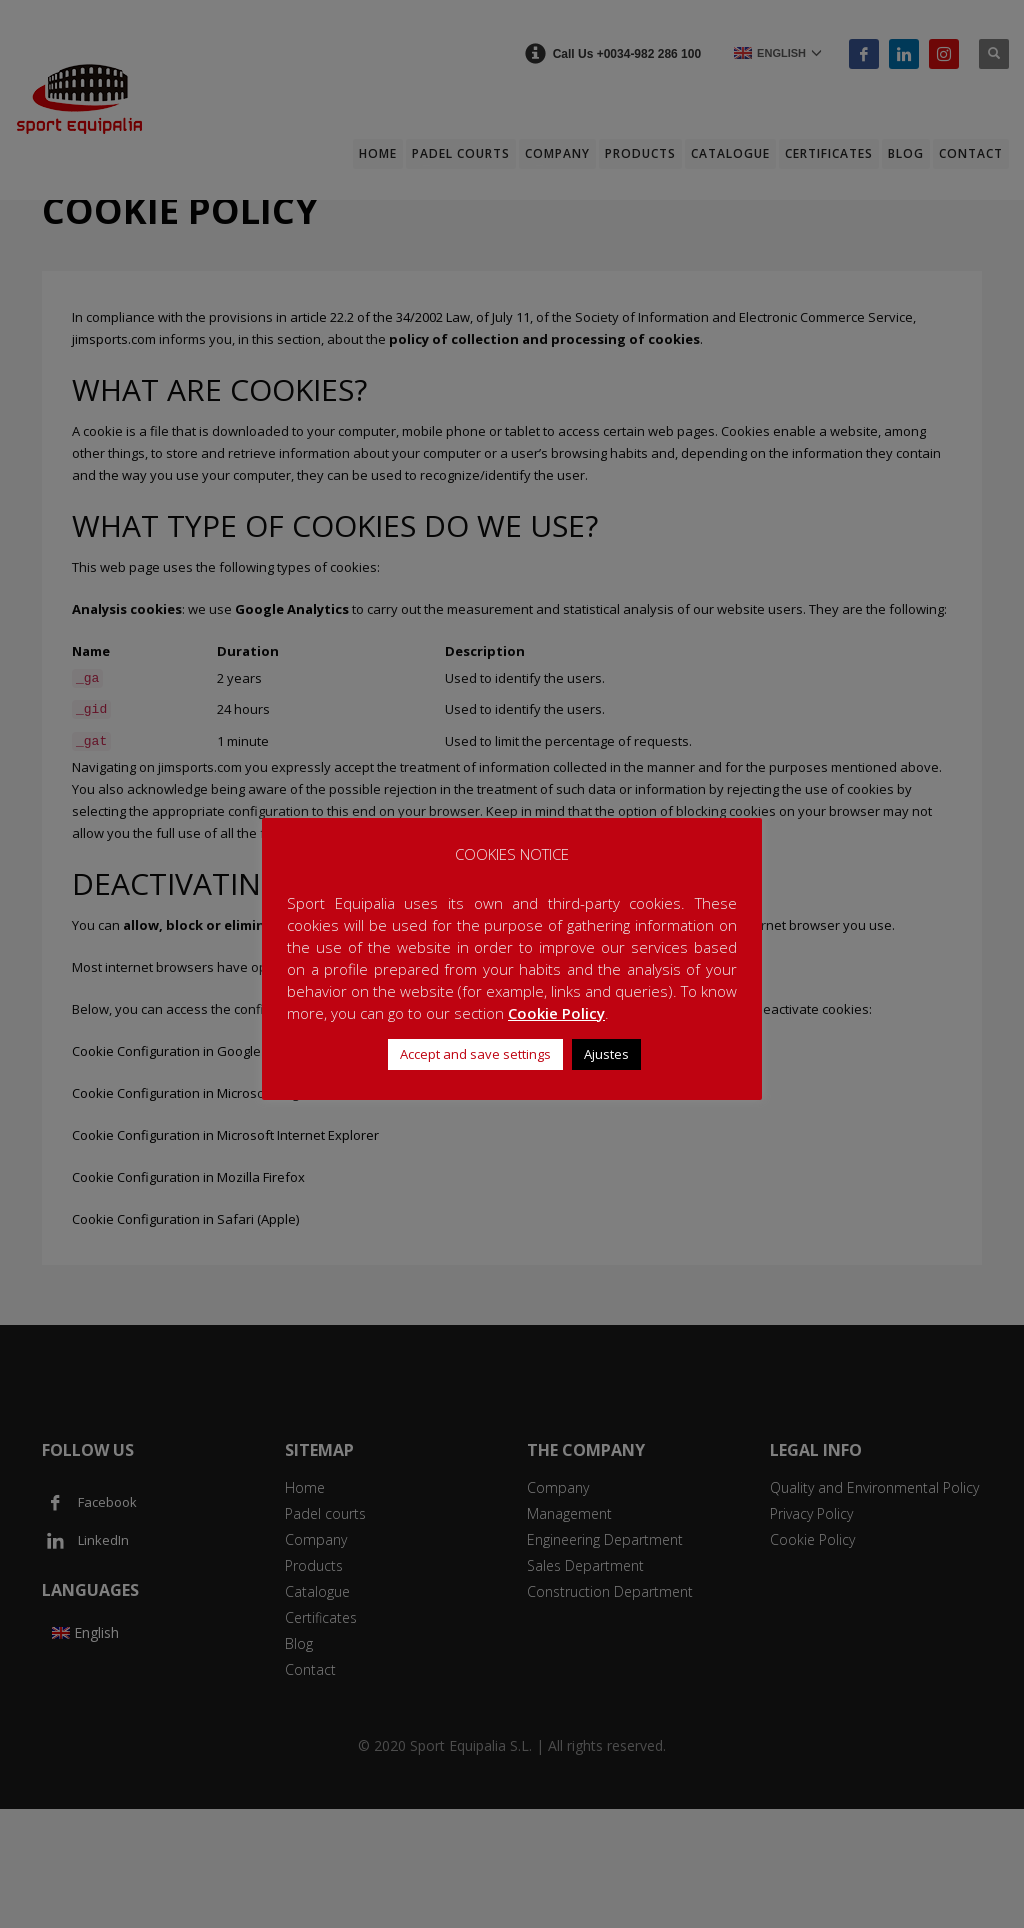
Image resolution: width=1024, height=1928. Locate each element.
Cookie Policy (556, 1013)
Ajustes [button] (606, 1054)
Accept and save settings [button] (475, 1054)
